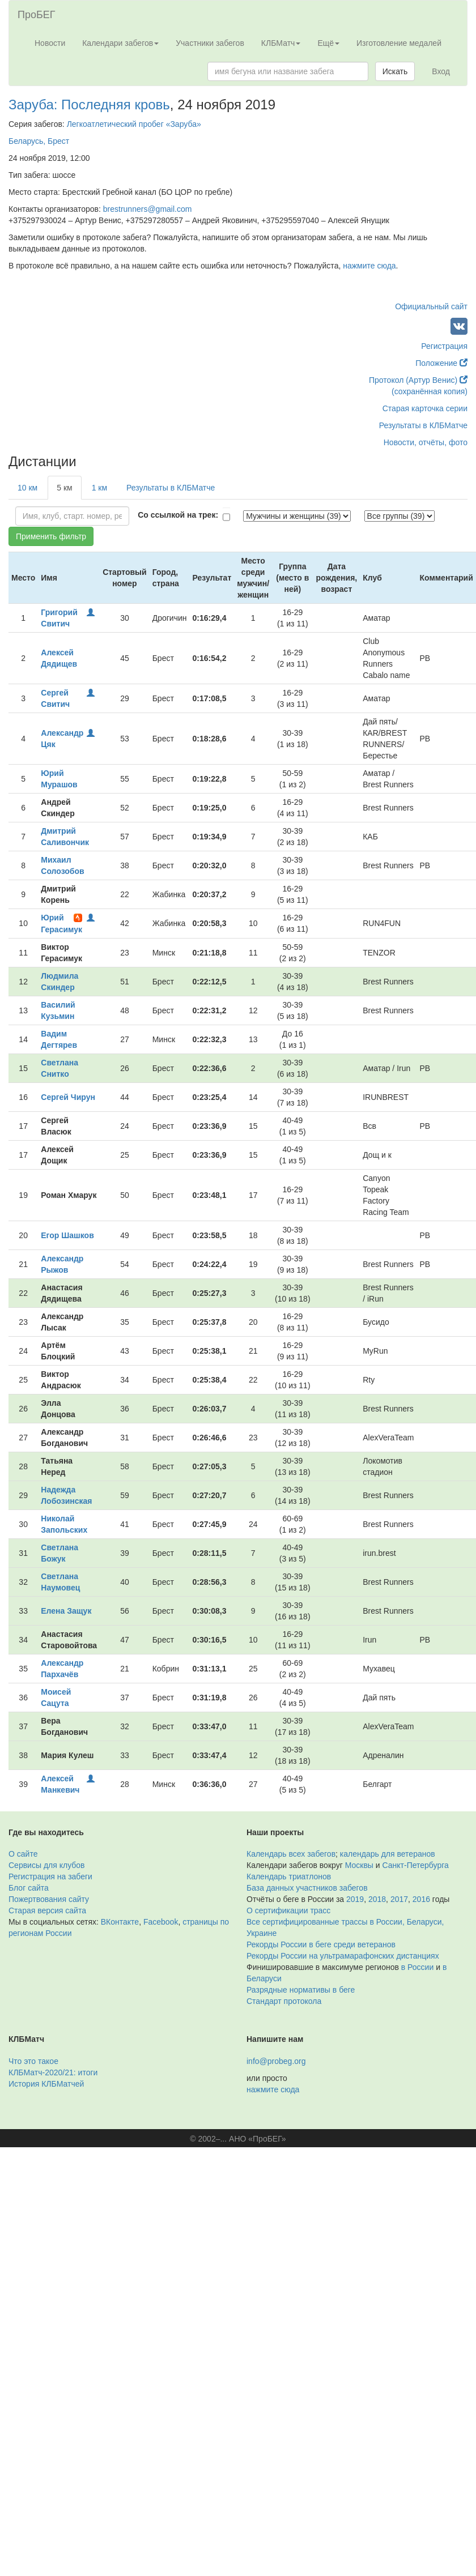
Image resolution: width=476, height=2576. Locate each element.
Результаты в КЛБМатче (423, 425)
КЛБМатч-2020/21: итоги (52, 2072)
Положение (441, 363)
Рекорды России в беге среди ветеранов (321, 1944)
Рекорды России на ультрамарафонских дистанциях (342, 1955)
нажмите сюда (369, 265)
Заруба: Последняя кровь (89, 104)
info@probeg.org (276, 2061)
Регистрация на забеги (50, 1876)
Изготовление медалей (398, 43)
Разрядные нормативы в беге (300, 1989)
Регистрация (444, 346)
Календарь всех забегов (290, 1853)
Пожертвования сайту (48, 1899)
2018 (377, 1899)
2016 (421, 1899)
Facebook (160, 1921)
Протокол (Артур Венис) (418, 380)
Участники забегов (210, 43)
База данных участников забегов (307, 1887)
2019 (355, 1899)
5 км (64, 487)
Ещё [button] (328, 43)
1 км (99, 487)
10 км (27, 487)
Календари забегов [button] (120, 43)
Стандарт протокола (283, 2001)
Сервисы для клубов (46, 1865)
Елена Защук (66, 1610)
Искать (395, 71)
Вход (441, 71)
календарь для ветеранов (387, 1853)
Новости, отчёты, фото (426, 442)
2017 (399, 1899)
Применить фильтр (51, 536)
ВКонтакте (120, 1921)
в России (417, 1967)
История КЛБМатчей (46, 2083)
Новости (50, 43)
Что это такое (33, 2061)
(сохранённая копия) (430, 391)
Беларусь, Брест (38, 141)
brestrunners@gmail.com (147, 209)
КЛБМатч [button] (281, 43)
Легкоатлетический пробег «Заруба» (134, 124)
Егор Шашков (67, 1235)
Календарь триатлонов (288, 1876)
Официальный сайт (431, 306)
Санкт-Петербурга (415, 1865)
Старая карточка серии (425, 408)
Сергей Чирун (68, 1097)
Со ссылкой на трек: (178, 514)
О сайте (22, 1853)
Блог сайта (28, 1887)
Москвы (359, 1865)
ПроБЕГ (37, 14)
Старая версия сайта (47, 1910)
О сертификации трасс (288, 1910)
